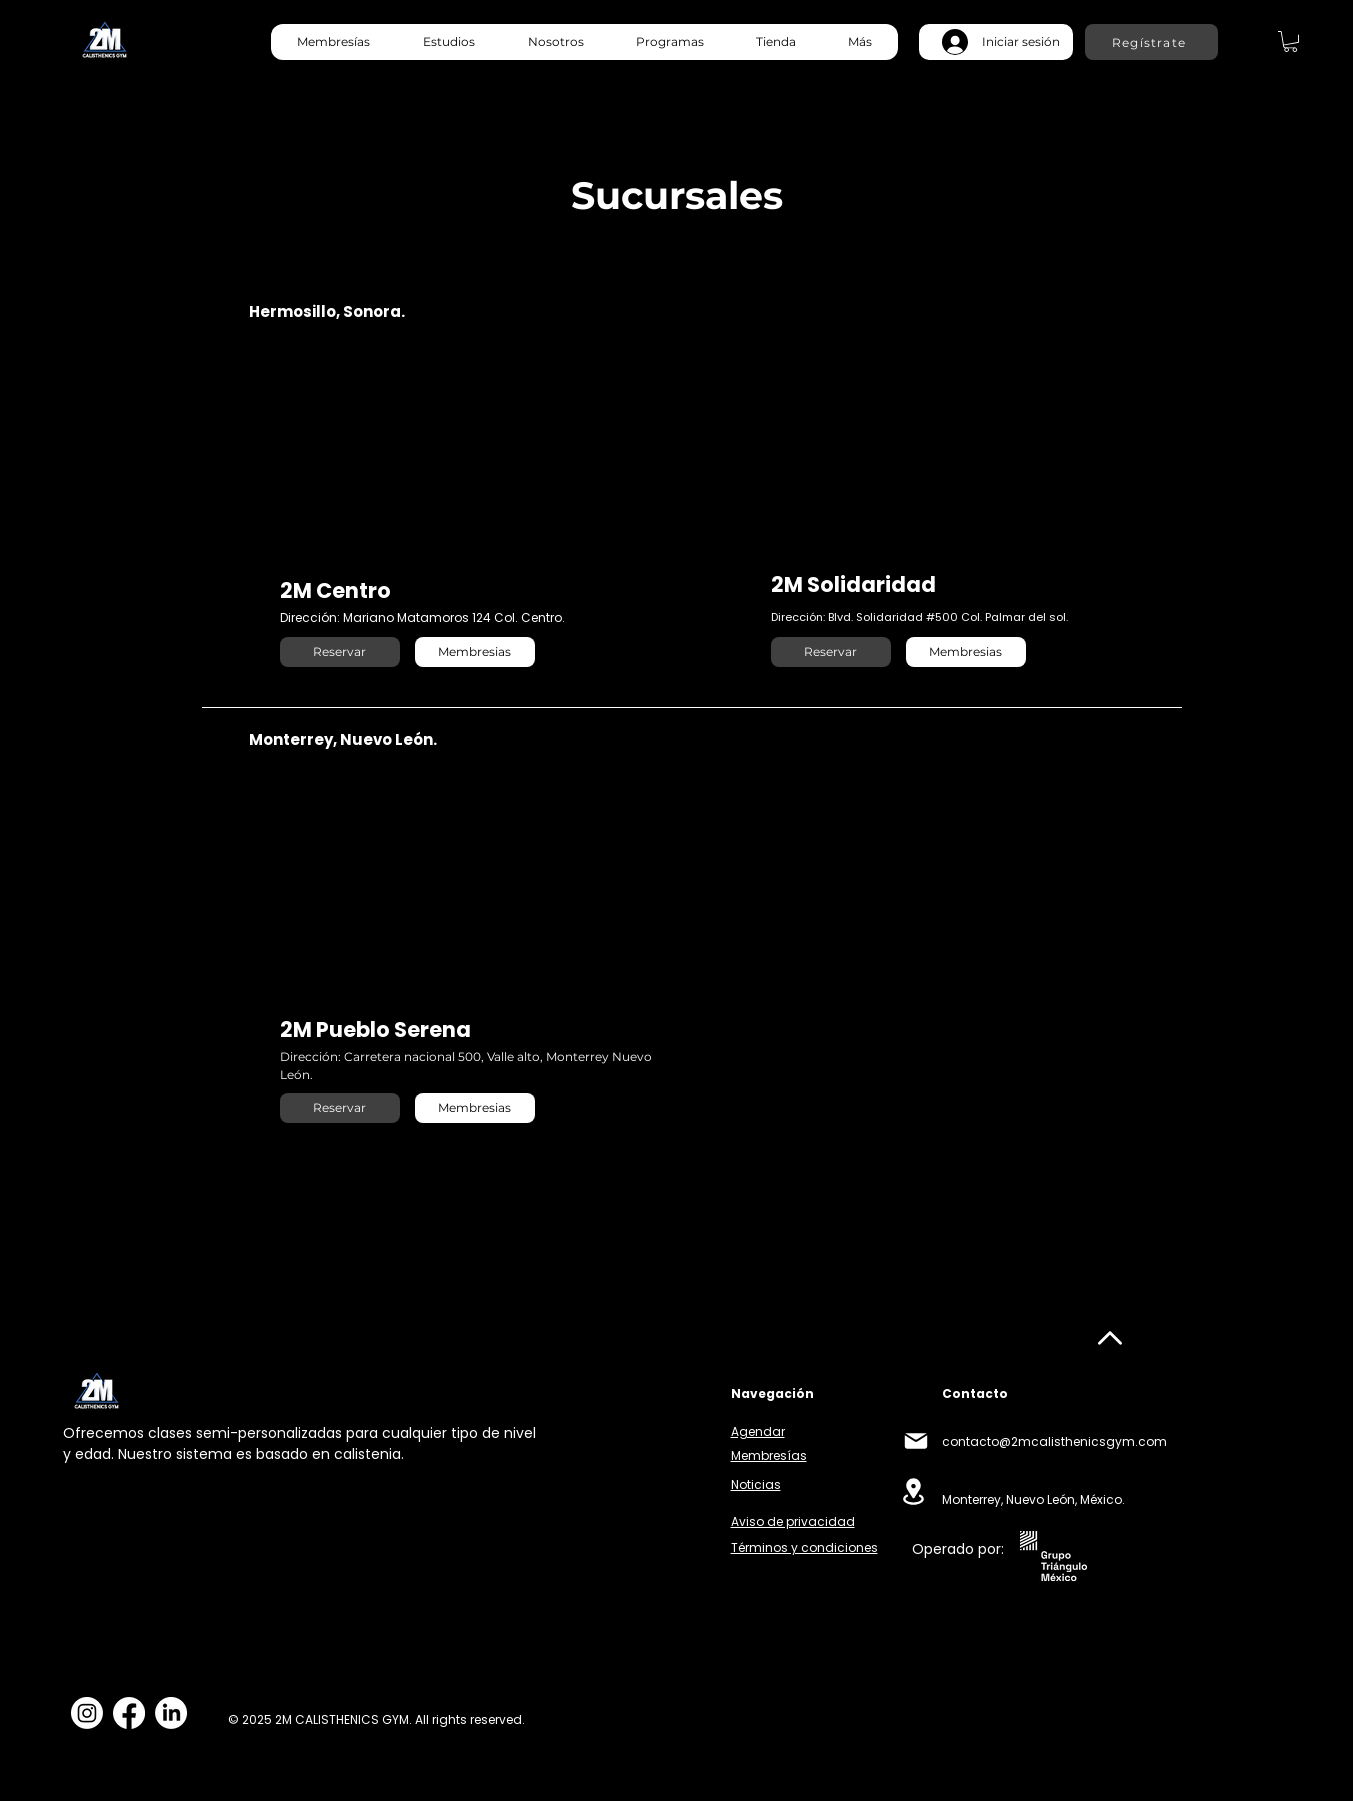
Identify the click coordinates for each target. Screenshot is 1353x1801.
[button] (448, 42)
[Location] (914, 1491)
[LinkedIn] (171, 1713)
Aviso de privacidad (793, 1521)
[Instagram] (87, 1713)
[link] (1290, 41)
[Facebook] (129, 1713)
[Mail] (916, 1441)
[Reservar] (340, 652)
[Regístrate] (1151, 42)
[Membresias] (475, 652)
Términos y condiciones (804, 1547)
